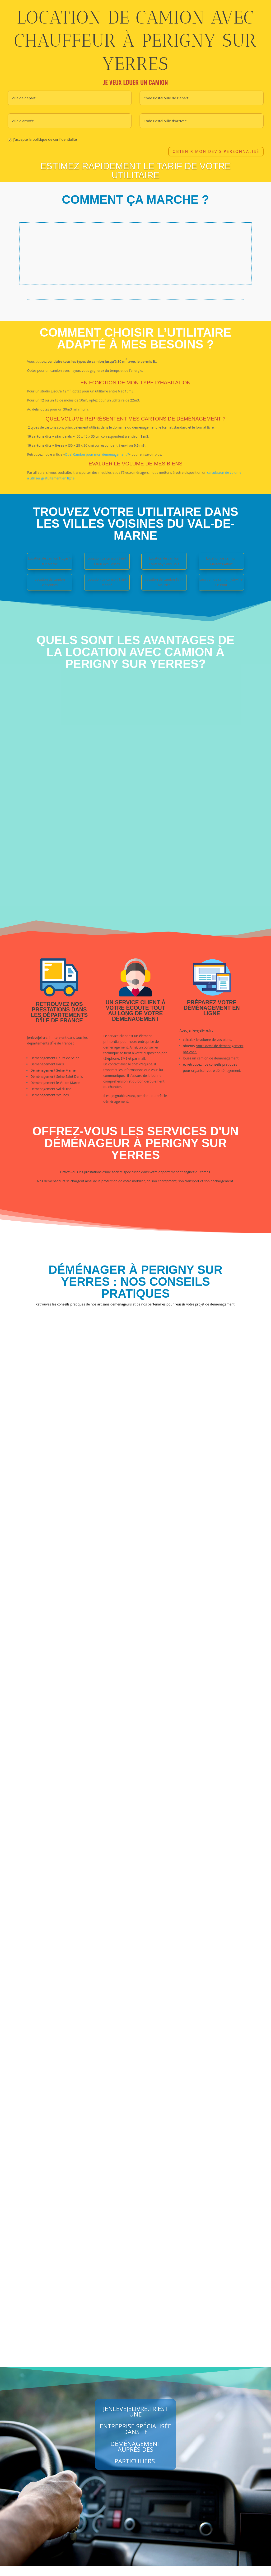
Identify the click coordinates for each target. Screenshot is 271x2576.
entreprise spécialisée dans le (135, 2457)
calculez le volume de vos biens (207, 1061)
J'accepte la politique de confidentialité (42, 139)
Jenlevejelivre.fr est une (135, 2439)
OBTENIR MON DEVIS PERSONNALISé (216, 151)
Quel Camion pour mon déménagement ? (97, 476)
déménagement (135, 2471)
